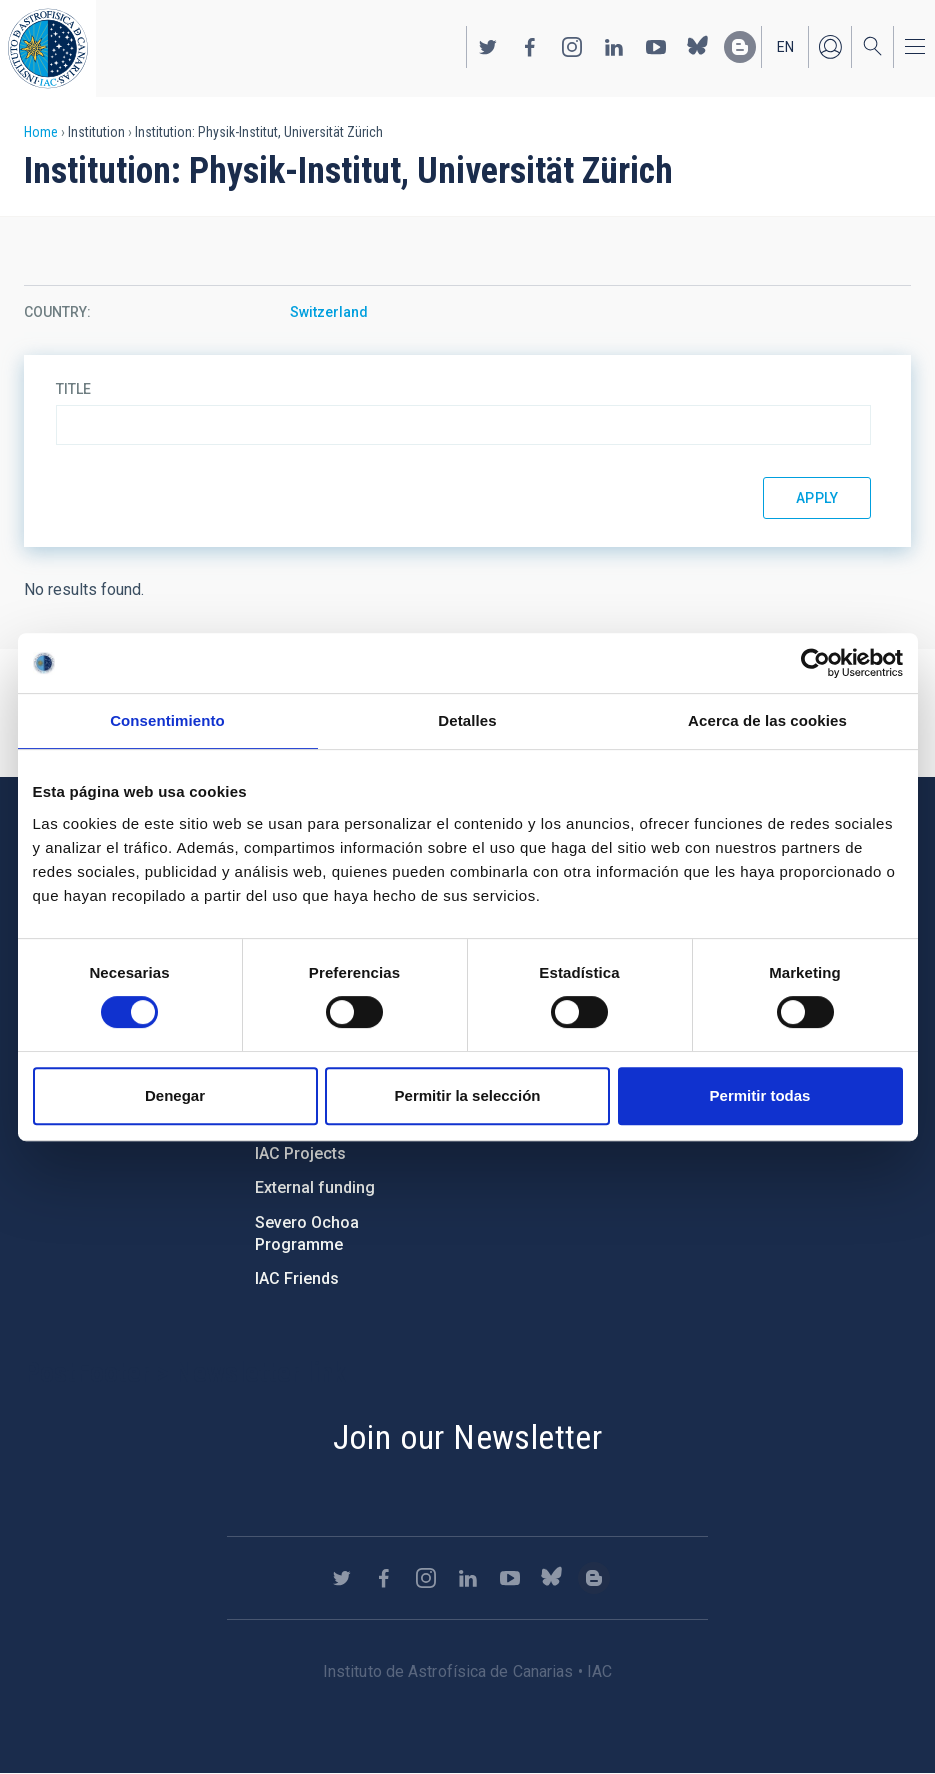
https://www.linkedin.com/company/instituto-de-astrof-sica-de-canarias (614, 47)
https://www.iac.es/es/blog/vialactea (740, 47)
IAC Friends (297, 1278)
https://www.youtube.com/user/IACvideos (656, 47)
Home (41, 132)
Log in (830, 47)
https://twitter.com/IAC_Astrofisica (488, 47)
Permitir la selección (468, 1095)
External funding (315, 1187)
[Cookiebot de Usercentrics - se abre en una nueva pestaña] (815, 663)
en (785, 47)
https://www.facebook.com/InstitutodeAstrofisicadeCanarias (530, 47)
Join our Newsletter (468, 1437)
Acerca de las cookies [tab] (767, 720)
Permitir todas (760, 1095)
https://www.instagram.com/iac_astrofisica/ (572, 47)
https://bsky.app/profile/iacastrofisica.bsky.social (698, 47)
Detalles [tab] (467, 720)
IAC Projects (300, 1153)
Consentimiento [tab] (167, 720)
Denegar (175, 1095)
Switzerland (329, 312)
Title (73, 389)
